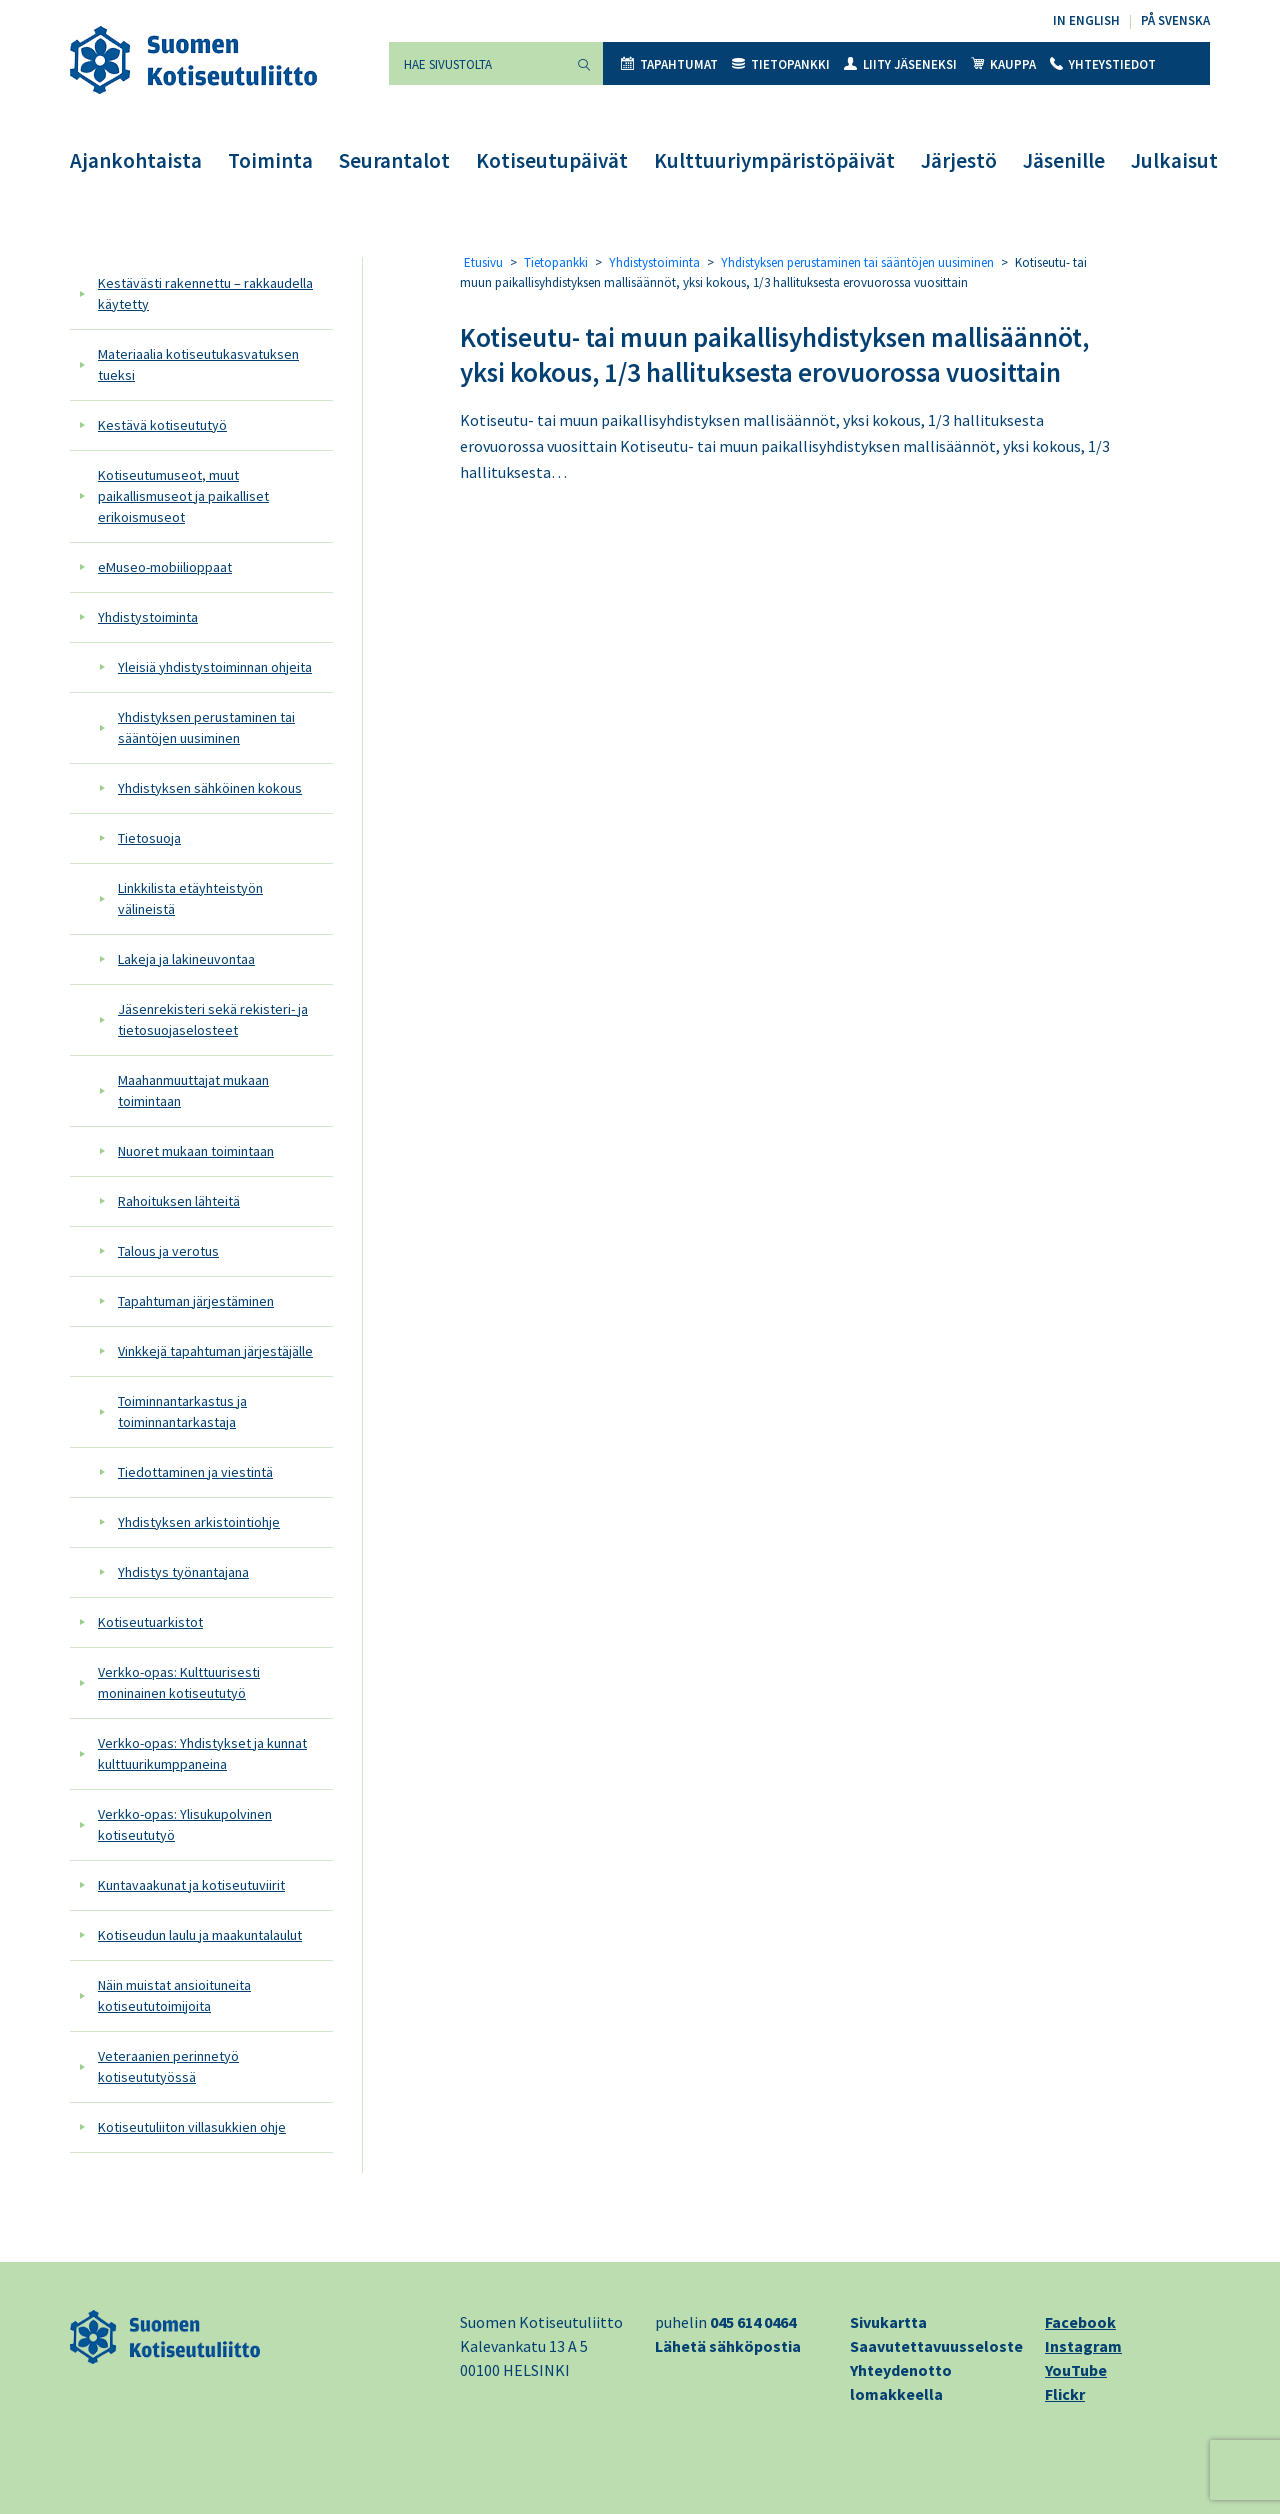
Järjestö (959, 160)
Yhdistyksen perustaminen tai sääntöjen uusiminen (206, 727)
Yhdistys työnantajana (183, 1572)
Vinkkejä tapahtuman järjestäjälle (215, 1351)
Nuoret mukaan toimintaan (196, 1151)
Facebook (1080, 2322)
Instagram (1083, 2346)
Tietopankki (781, 64)
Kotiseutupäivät (552, 160)
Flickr (1065, 2394)
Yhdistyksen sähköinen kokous (210, 788)
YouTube (1076, 2370)
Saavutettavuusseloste (936, 2346)
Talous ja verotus (168, 1251)
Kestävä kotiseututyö (162, 425)
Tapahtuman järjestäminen (196, 1301)
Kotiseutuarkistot (150, 1622)
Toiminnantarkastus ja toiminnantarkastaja (182, 1411)
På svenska (1175, 20)
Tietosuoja (149, 838)
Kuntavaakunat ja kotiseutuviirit (191, 1885)
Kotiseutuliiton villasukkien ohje (192, 2127)
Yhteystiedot (1103, 64)
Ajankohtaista (136, 160)
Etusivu (483, 262)
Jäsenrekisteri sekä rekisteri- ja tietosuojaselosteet (213, 1019)
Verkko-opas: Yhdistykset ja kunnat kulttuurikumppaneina (202, 1753)
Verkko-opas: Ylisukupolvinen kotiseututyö (185, 1824)
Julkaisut (1174, 160)
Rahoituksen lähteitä (179, 1201)
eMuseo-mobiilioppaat (165, 567)
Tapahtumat (669, 64)
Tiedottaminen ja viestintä (195, 1472)
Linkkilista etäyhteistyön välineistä (190, 898)
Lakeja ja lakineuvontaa (186, 959)
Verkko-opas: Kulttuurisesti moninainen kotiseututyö (179, 1682)
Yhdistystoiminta (148, 617)
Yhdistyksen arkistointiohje (199, 1522)
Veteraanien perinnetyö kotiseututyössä (168, 2066)
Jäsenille (1064, 160)
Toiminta (270, 160)
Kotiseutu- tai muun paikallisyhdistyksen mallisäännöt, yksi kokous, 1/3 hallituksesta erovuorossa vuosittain (774, 354)
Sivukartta (888, 2322)
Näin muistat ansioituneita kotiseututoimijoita (174, 1995)
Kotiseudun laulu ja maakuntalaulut (200, 1935)
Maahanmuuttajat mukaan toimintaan (193, 1090)
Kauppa (1003, 64)
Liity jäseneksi (900, 64)
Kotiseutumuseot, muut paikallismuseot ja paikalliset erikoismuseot (183, 496)
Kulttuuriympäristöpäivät (774, 160)
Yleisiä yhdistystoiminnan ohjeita (215, 667)
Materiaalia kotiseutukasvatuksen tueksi (198, 364)
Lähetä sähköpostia (728, 2346)
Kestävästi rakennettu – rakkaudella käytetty (205, 293)
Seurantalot (394, 160)
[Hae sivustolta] (477, 63)
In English (1086, 20)
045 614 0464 (753, 2322)
